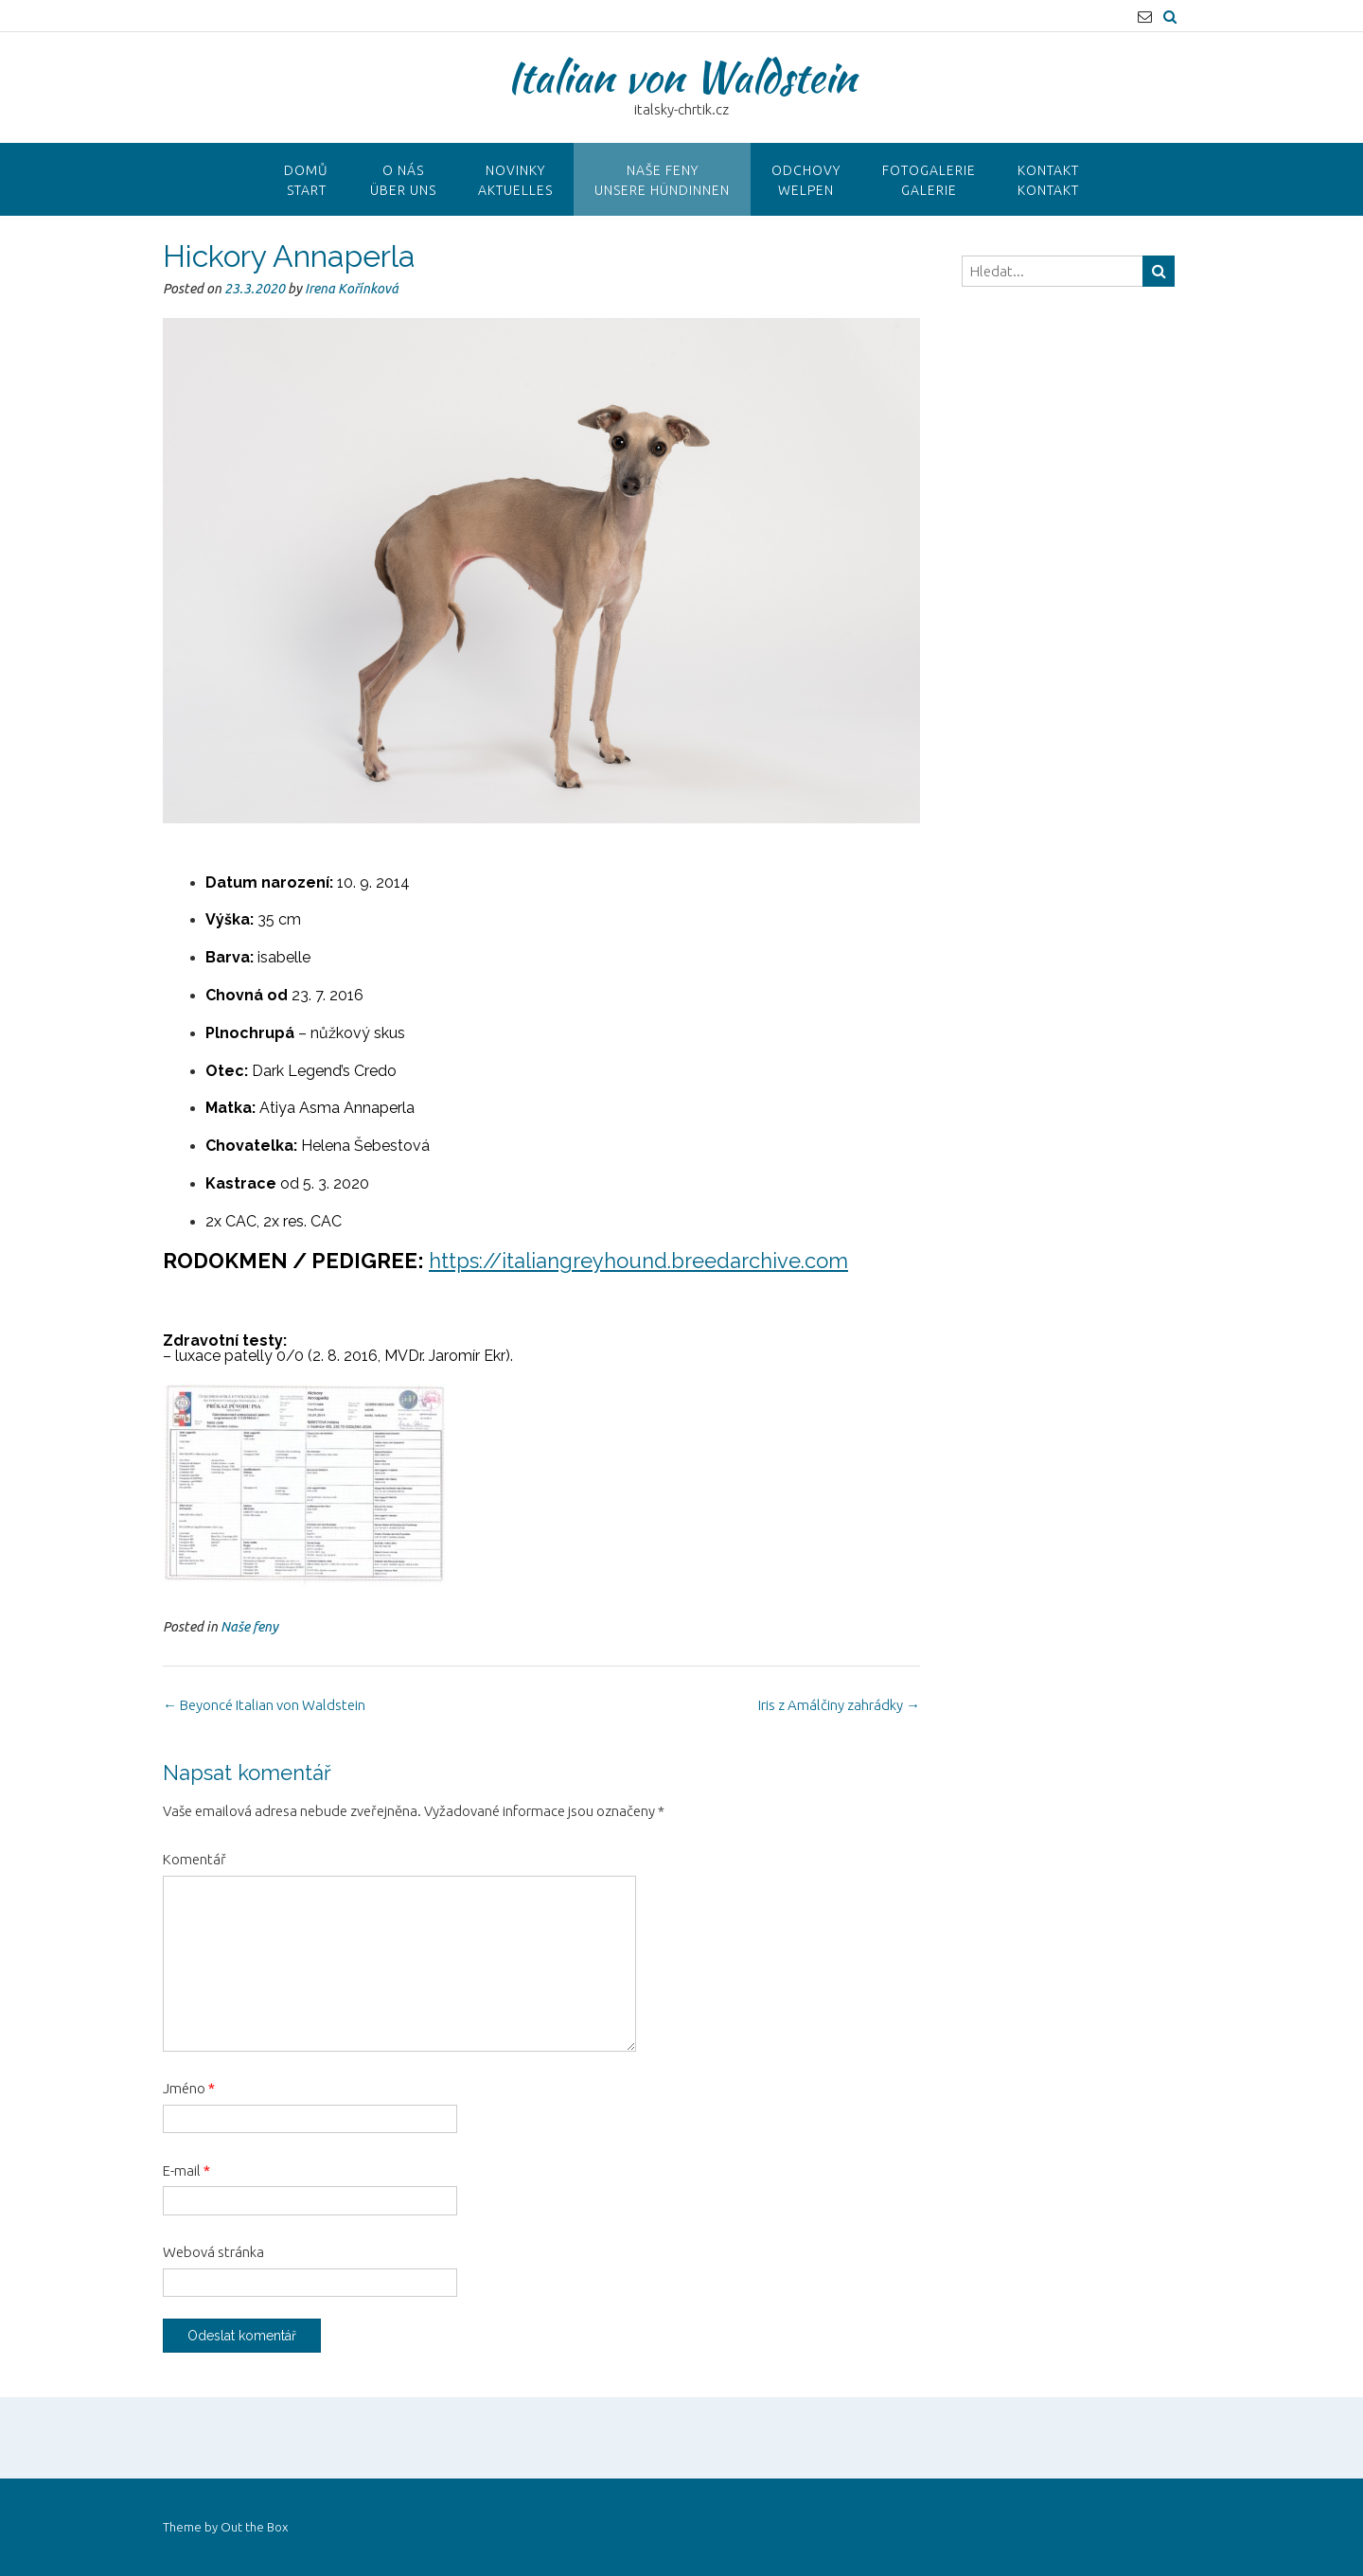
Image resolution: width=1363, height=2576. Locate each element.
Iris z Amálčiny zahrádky (839, 1705)
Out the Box (254, 2526)
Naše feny (249, 1626)
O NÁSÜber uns (403, 180)
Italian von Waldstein (681, 77)
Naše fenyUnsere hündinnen (662, 180)
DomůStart (306, 180)
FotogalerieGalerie (929, 180)
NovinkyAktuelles (515, 180)
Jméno (189, 2088)
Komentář (194, 1859)
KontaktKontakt (1048, 180)
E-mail (186, 2170)
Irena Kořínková (351, 288)
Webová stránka (213, 2252)
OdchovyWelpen (806, 180)
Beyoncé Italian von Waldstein (264, 1705)
